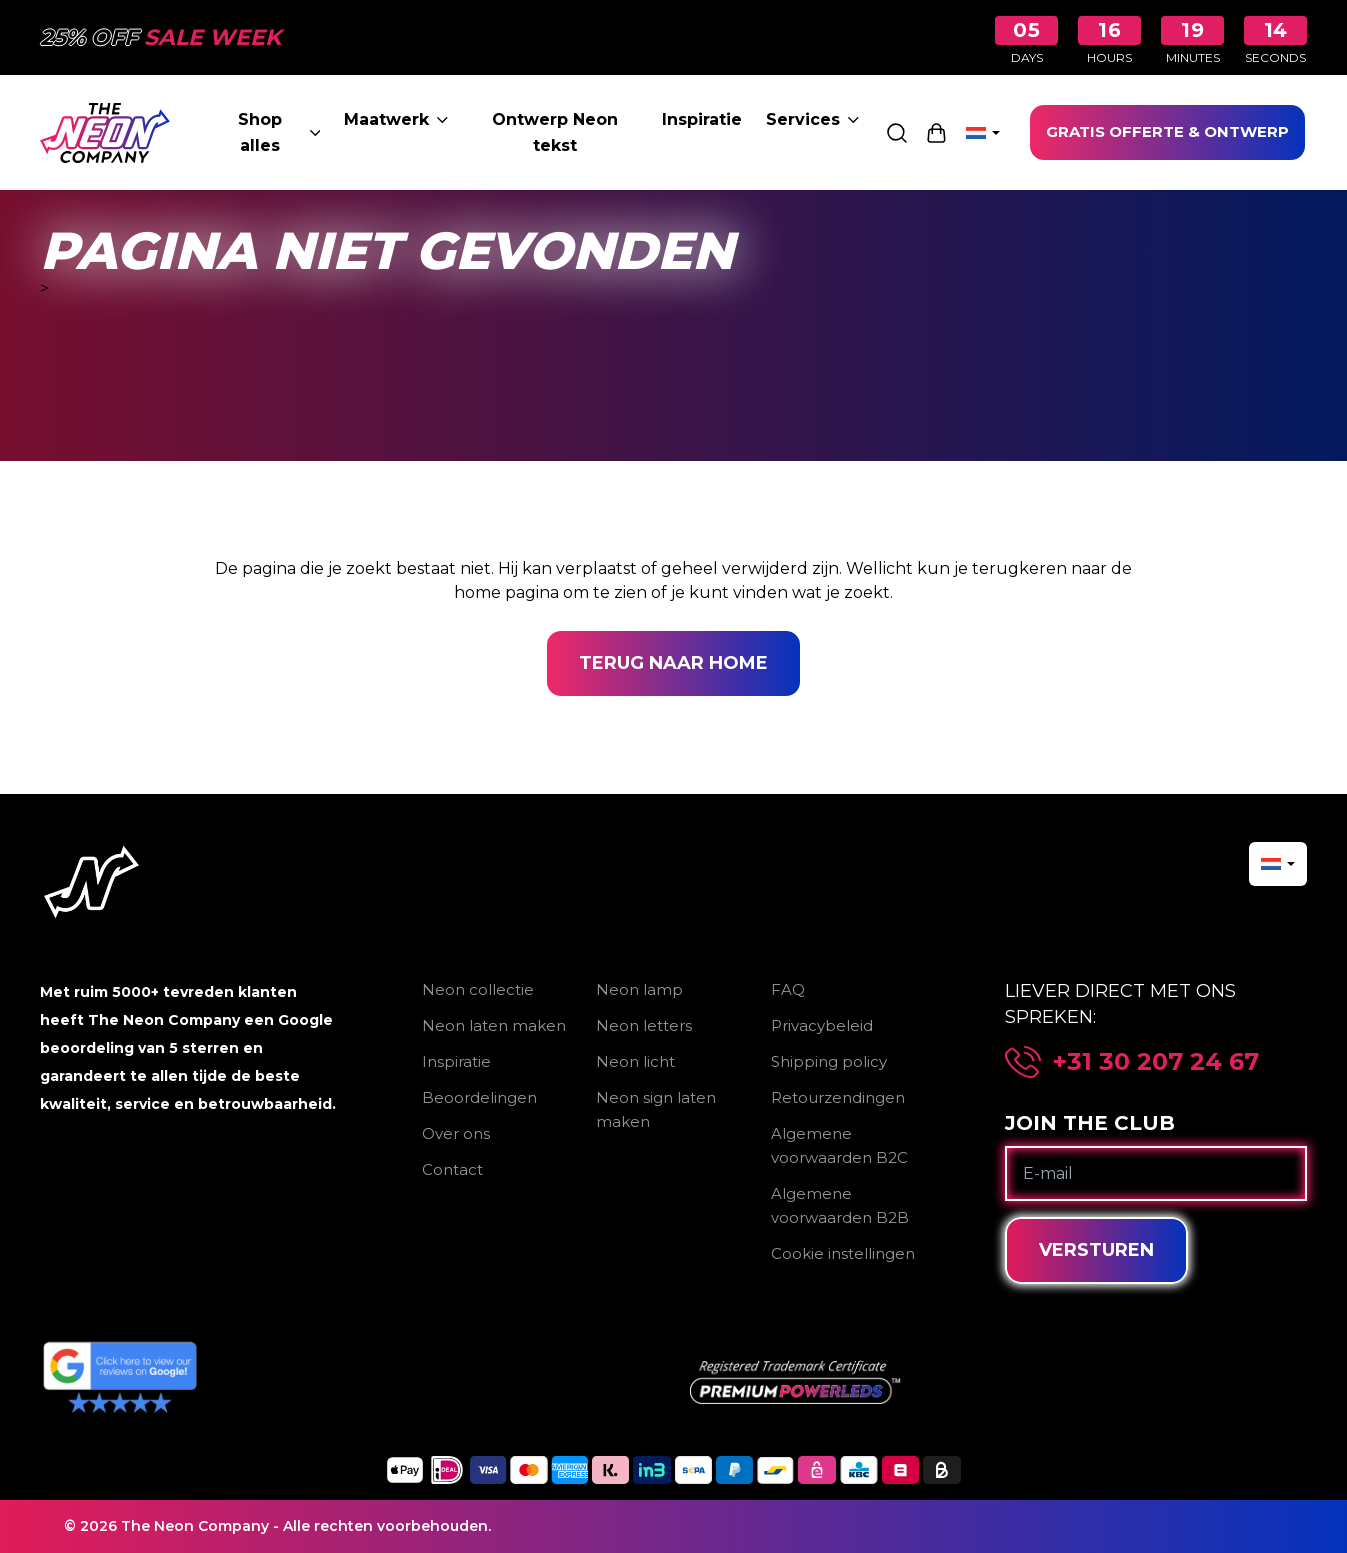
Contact (452, 1169)
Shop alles (279, 132)
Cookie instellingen (843, 1253)
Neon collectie (478, 989)
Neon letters (644, 1025)
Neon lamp (639, 989)
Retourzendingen (838, 1097)
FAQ (788, 989)
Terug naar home (673, 663)
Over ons (456, 1133)
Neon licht (635, 1061)
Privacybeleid (822, 1025)
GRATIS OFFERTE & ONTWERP (1167, 131)
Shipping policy (829, 1061)
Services (812, 119)
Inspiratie (702, 119)
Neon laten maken (494, 1025)
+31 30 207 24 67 (1156, 1062)
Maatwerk (396, 119)
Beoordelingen (479, 1097)
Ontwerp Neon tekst (555, 132)
